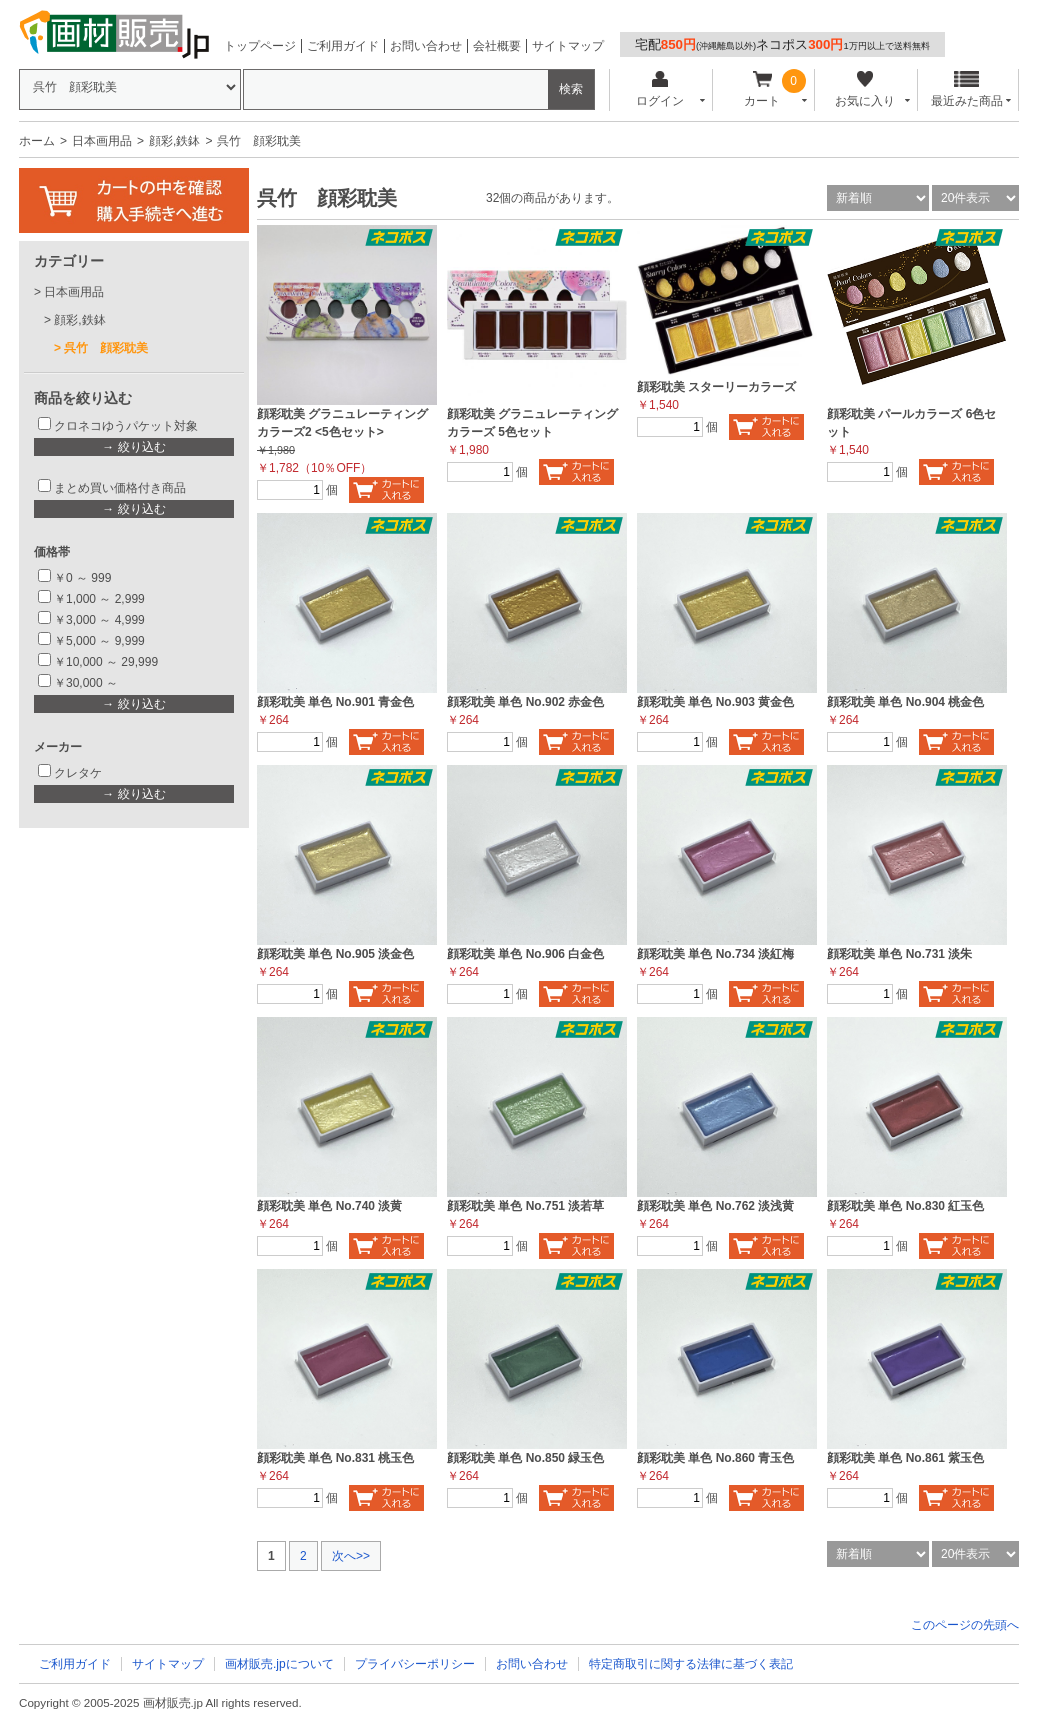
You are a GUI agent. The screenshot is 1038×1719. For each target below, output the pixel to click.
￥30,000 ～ (87, 683)
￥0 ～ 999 (82, 578)
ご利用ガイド (343, 46)
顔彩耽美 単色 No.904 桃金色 (905, 702)
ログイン (659, 89)
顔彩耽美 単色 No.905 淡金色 (335, 954)
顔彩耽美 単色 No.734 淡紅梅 (715, 954)
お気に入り (864, 89)
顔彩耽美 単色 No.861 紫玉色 (905, 1458)
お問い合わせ (426, 46)
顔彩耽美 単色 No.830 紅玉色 (905, 1206)
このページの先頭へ (965, 1625)
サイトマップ (568, 46)
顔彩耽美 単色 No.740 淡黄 (329, 1206)
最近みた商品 (967, 89)
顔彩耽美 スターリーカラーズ (716, 387)
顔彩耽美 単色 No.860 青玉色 (715, 1458)
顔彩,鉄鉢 (174, 141)
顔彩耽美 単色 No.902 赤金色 (525, 702)
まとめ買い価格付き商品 (120, 488)
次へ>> (351, 1556)
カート (762, 89)
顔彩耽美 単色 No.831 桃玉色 (335, 1458)
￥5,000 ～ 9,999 (99, 641)
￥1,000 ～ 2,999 (99, 599)
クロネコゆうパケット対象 (126, 426)
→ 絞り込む (133, 447)
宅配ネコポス (782, 44)
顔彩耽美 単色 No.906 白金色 (525, 954)
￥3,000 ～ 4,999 (99, 620)
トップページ (260, 46)
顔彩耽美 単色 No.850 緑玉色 (525, 1458)
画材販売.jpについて (279, 1664)
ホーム (37, 141)
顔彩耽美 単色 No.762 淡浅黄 (715, 1206)
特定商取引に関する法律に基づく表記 (691, 1664)
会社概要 (497, 46)
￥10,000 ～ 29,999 (106, 662)
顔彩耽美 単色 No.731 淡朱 (899, 954)
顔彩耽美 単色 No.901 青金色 (335, 702)
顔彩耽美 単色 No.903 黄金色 (715, 702)
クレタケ (78, 773)
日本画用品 (102, 141)
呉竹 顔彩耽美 (106, 348)
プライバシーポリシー (415, 1664)
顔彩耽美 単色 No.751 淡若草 (525, 1206)
